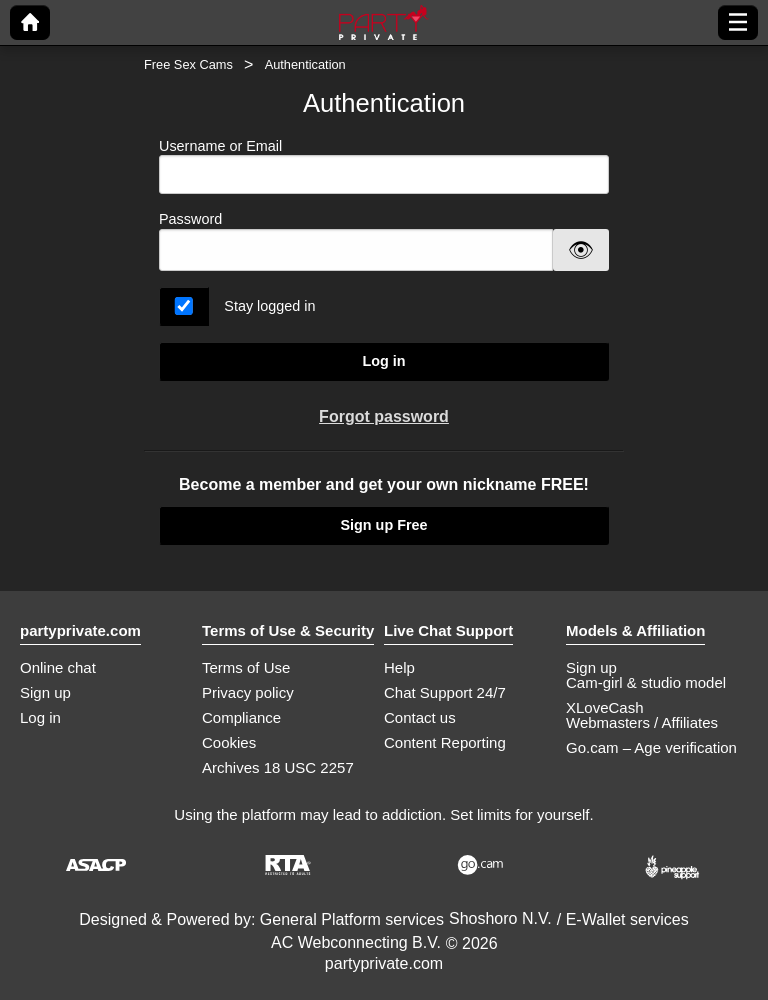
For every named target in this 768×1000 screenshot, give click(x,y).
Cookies (229, 742)
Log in (383, 361)
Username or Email (384, 166)
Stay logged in (269, 306)
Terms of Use (246, 667)
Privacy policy (248, 692)
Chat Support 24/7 (445, 692)
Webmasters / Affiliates (642, 722)
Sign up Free (383, 525)
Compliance (241, 717)
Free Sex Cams (188, 64)
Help (399, 667)
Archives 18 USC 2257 (278, 767)
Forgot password (384, 416)
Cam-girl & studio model (646, 682)
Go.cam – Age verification (651, 747)
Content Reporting (445, 742)
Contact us (420, 717)
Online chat (58, 667)
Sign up (45, 692)
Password (190, 219)
